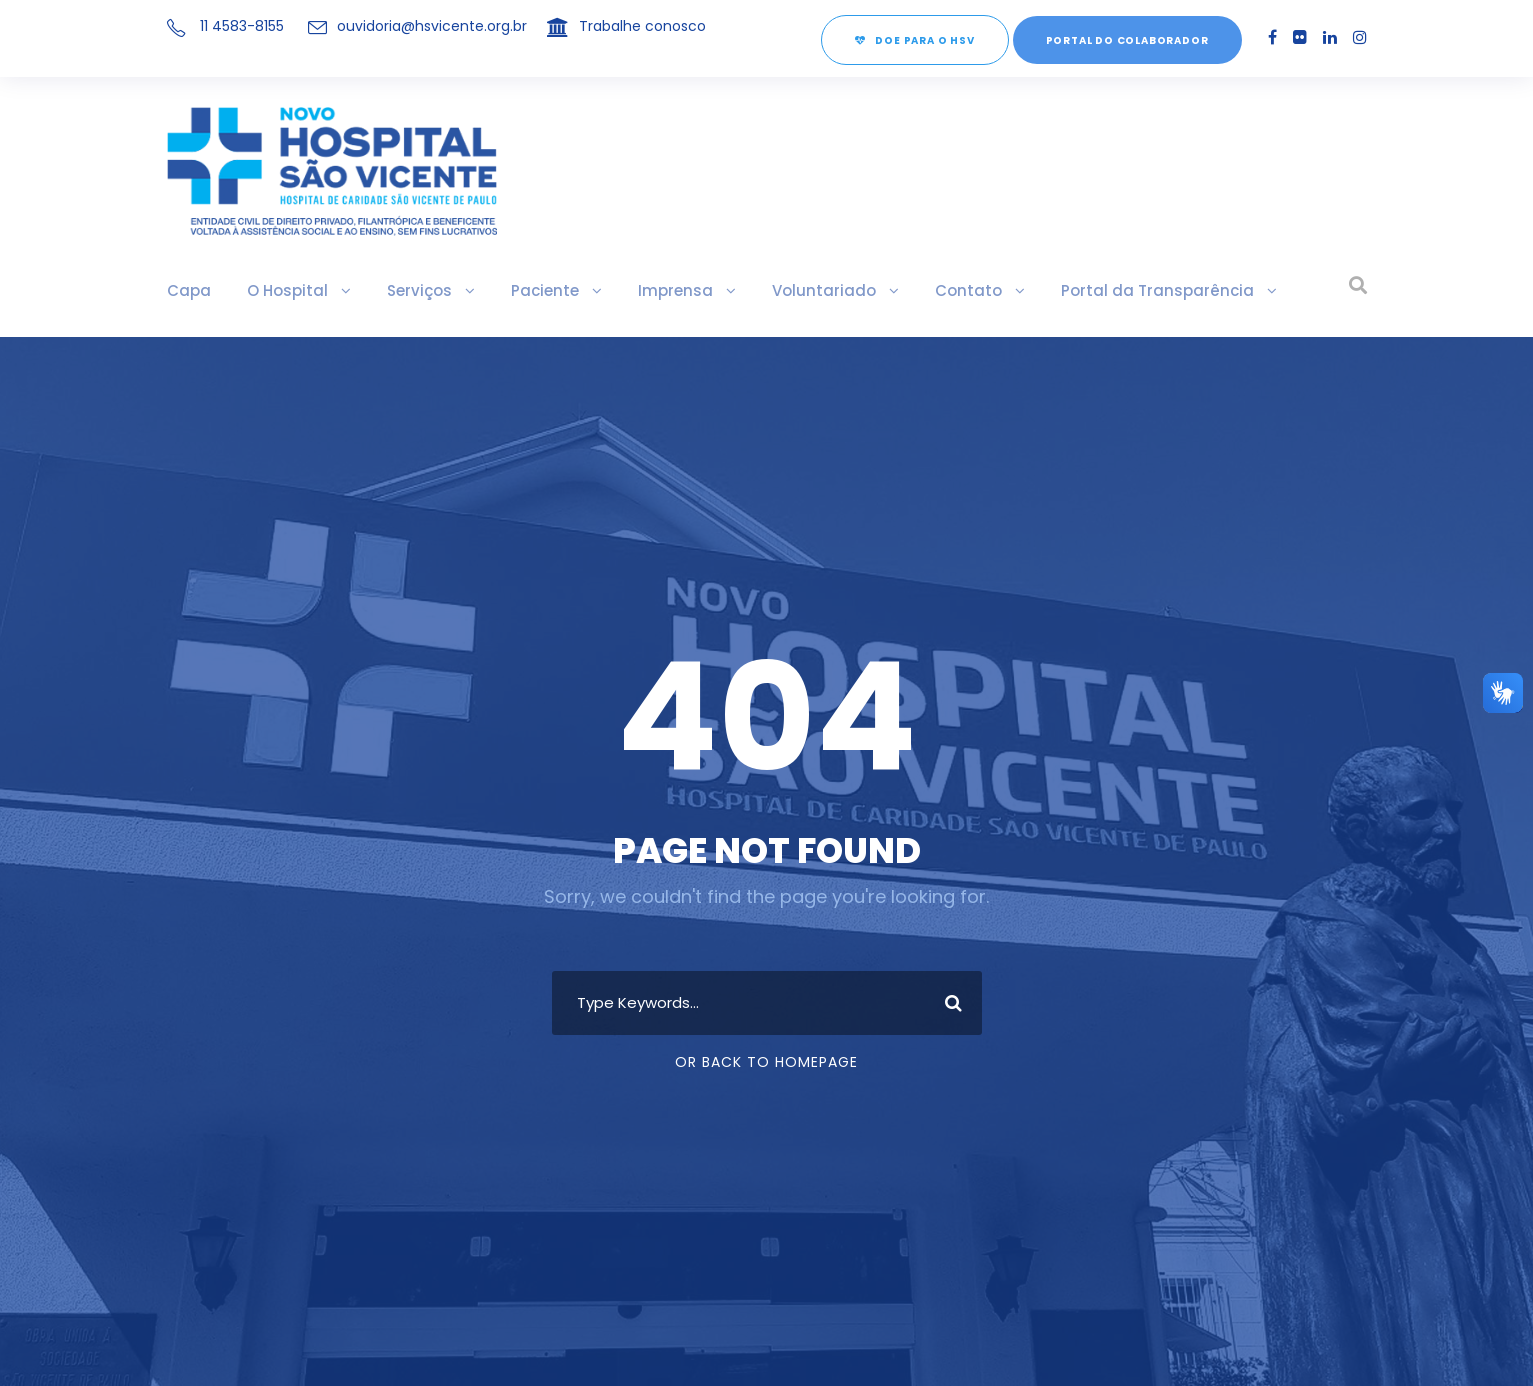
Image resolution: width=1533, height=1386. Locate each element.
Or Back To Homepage (766, 1062)
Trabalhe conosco (645, 26)
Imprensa (664, 290)
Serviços (412, 290)
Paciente (537, 290)
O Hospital (284, 290)
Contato (949, 290)
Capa (188, 290)
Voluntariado (809, 290)
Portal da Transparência (1130, 290)
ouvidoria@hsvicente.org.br (434, 26)
